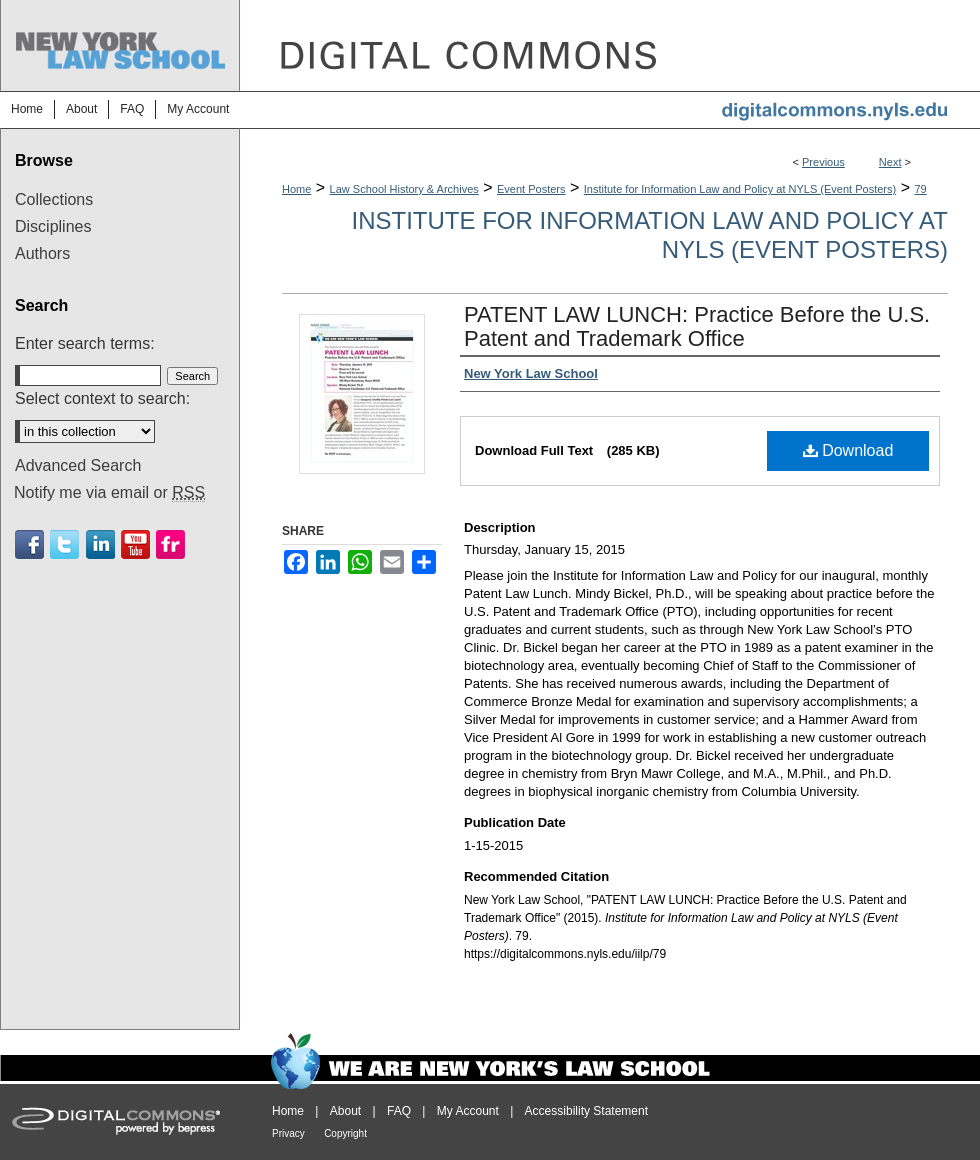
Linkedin (100, 544)
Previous (823, 162)
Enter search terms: (85, 343)
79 (920, 189)
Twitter (64, 544)
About (345, 1111)
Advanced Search (78, 465)
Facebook (29, 544)
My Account (468, 1111)
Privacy (288, 1133)
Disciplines (53, 226)
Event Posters (531, 189)
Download (848, 450)
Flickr (170, 544)
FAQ (399, 1111)
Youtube (135, 544)
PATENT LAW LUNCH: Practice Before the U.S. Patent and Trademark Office (697, 326)
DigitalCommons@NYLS (610, 45)
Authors (42, 253)
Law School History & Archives (404, 189)
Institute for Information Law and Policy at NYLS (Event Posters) (740, 189)
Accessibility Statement (586, 1111)
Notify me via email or (109, 493)
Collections (54, 199)
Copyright (345, 1133)
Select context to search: (102, 398)
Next (890, 162)
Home (296, 189)
